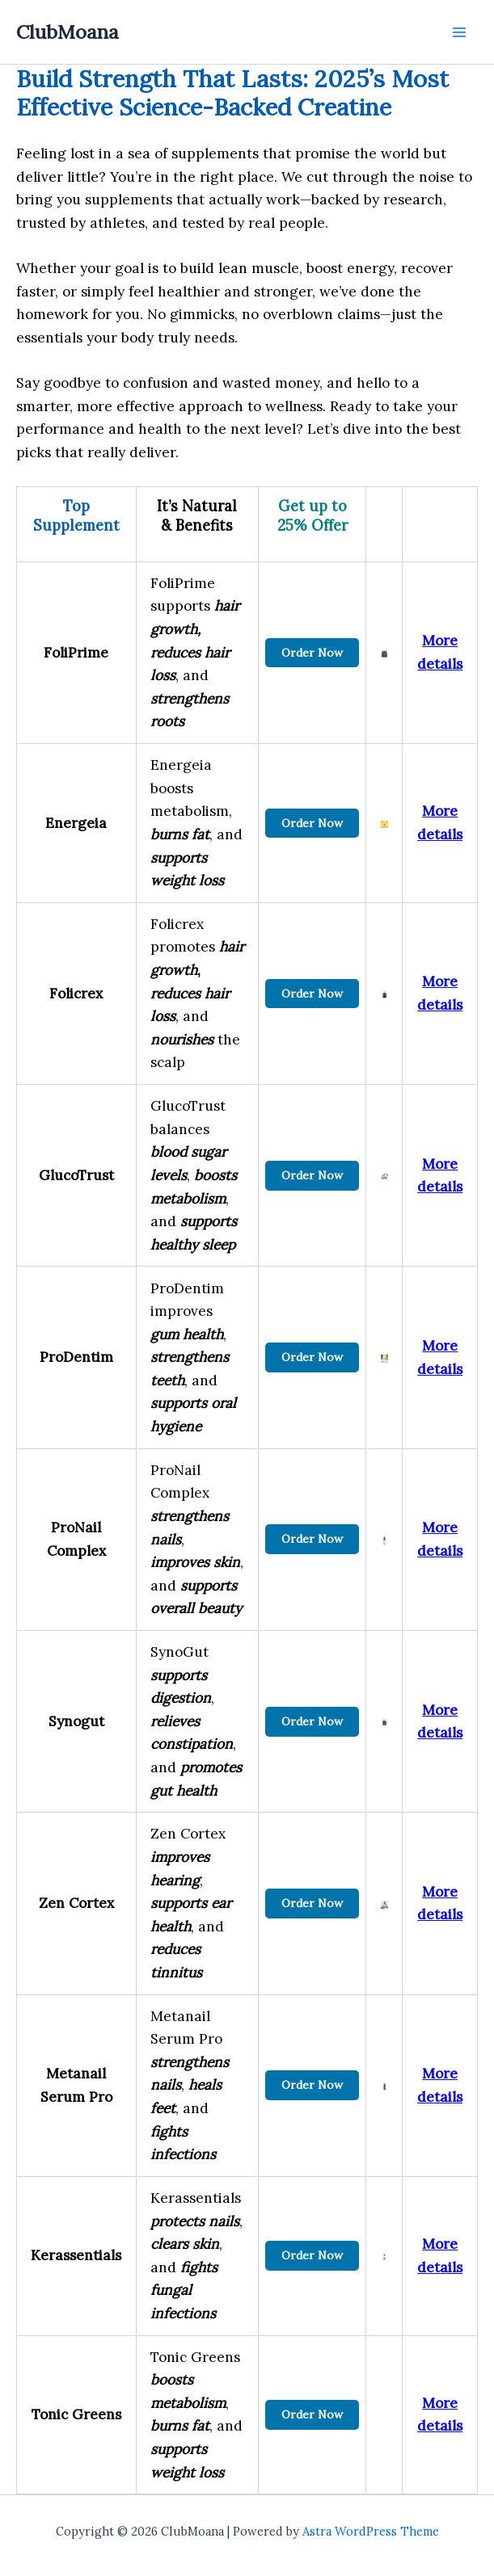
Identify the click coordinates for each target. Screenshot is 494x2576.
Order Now (312, 652)
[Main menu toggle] (459, 32)
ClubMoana (67, 31)
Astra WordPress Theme (370, 2531)
